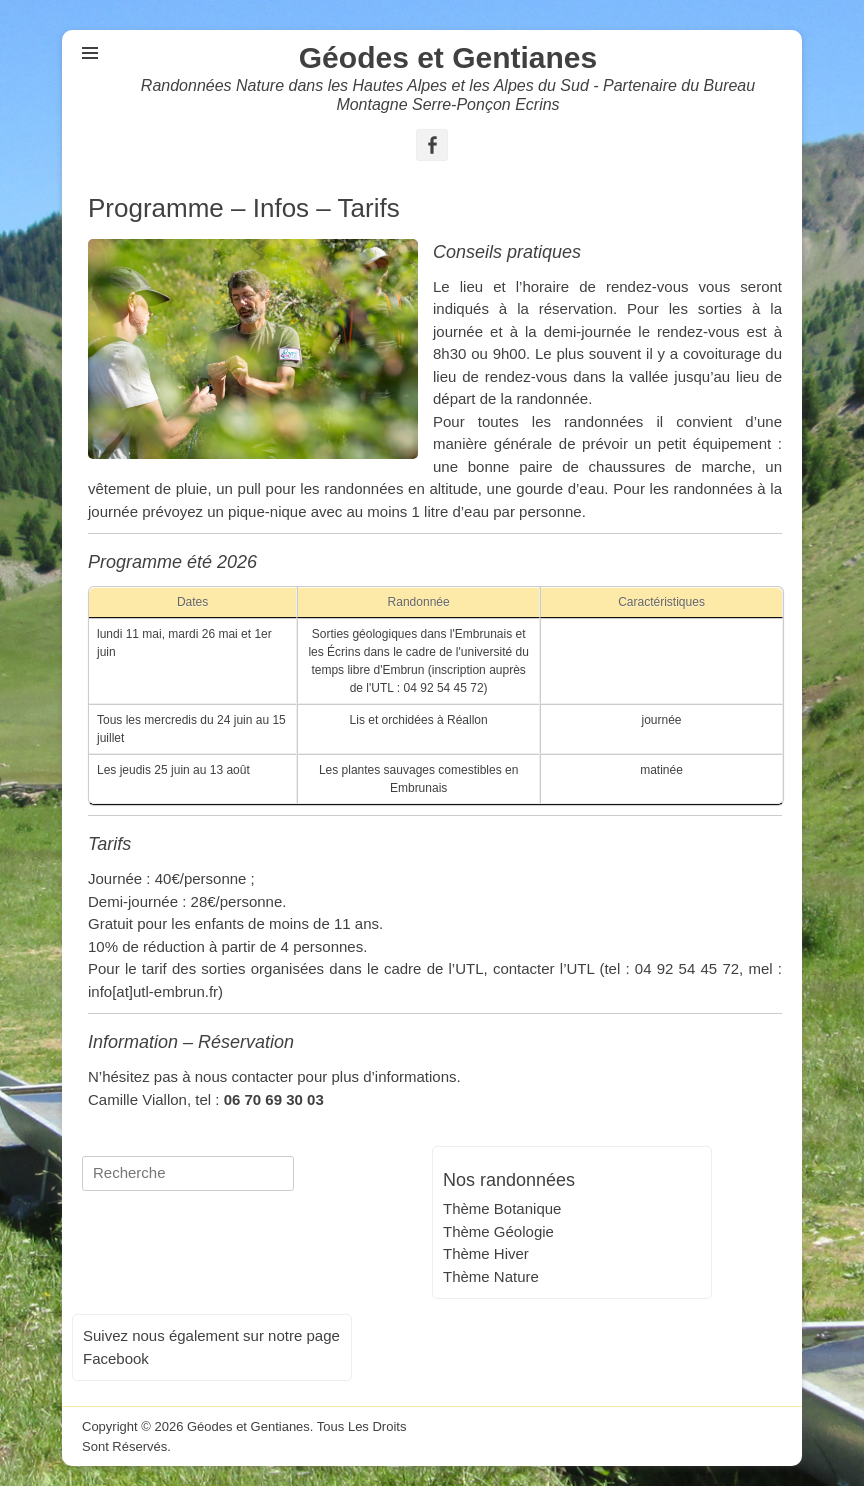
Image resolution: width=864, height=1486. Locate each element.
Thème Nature (491, 1276)
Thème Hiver (486, 1253)
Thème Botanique (502, 1208)
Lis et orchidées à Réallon (419, 720)
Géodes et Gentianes (448, 57)
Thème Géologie (498, 1231)
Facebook (116, 1358)
